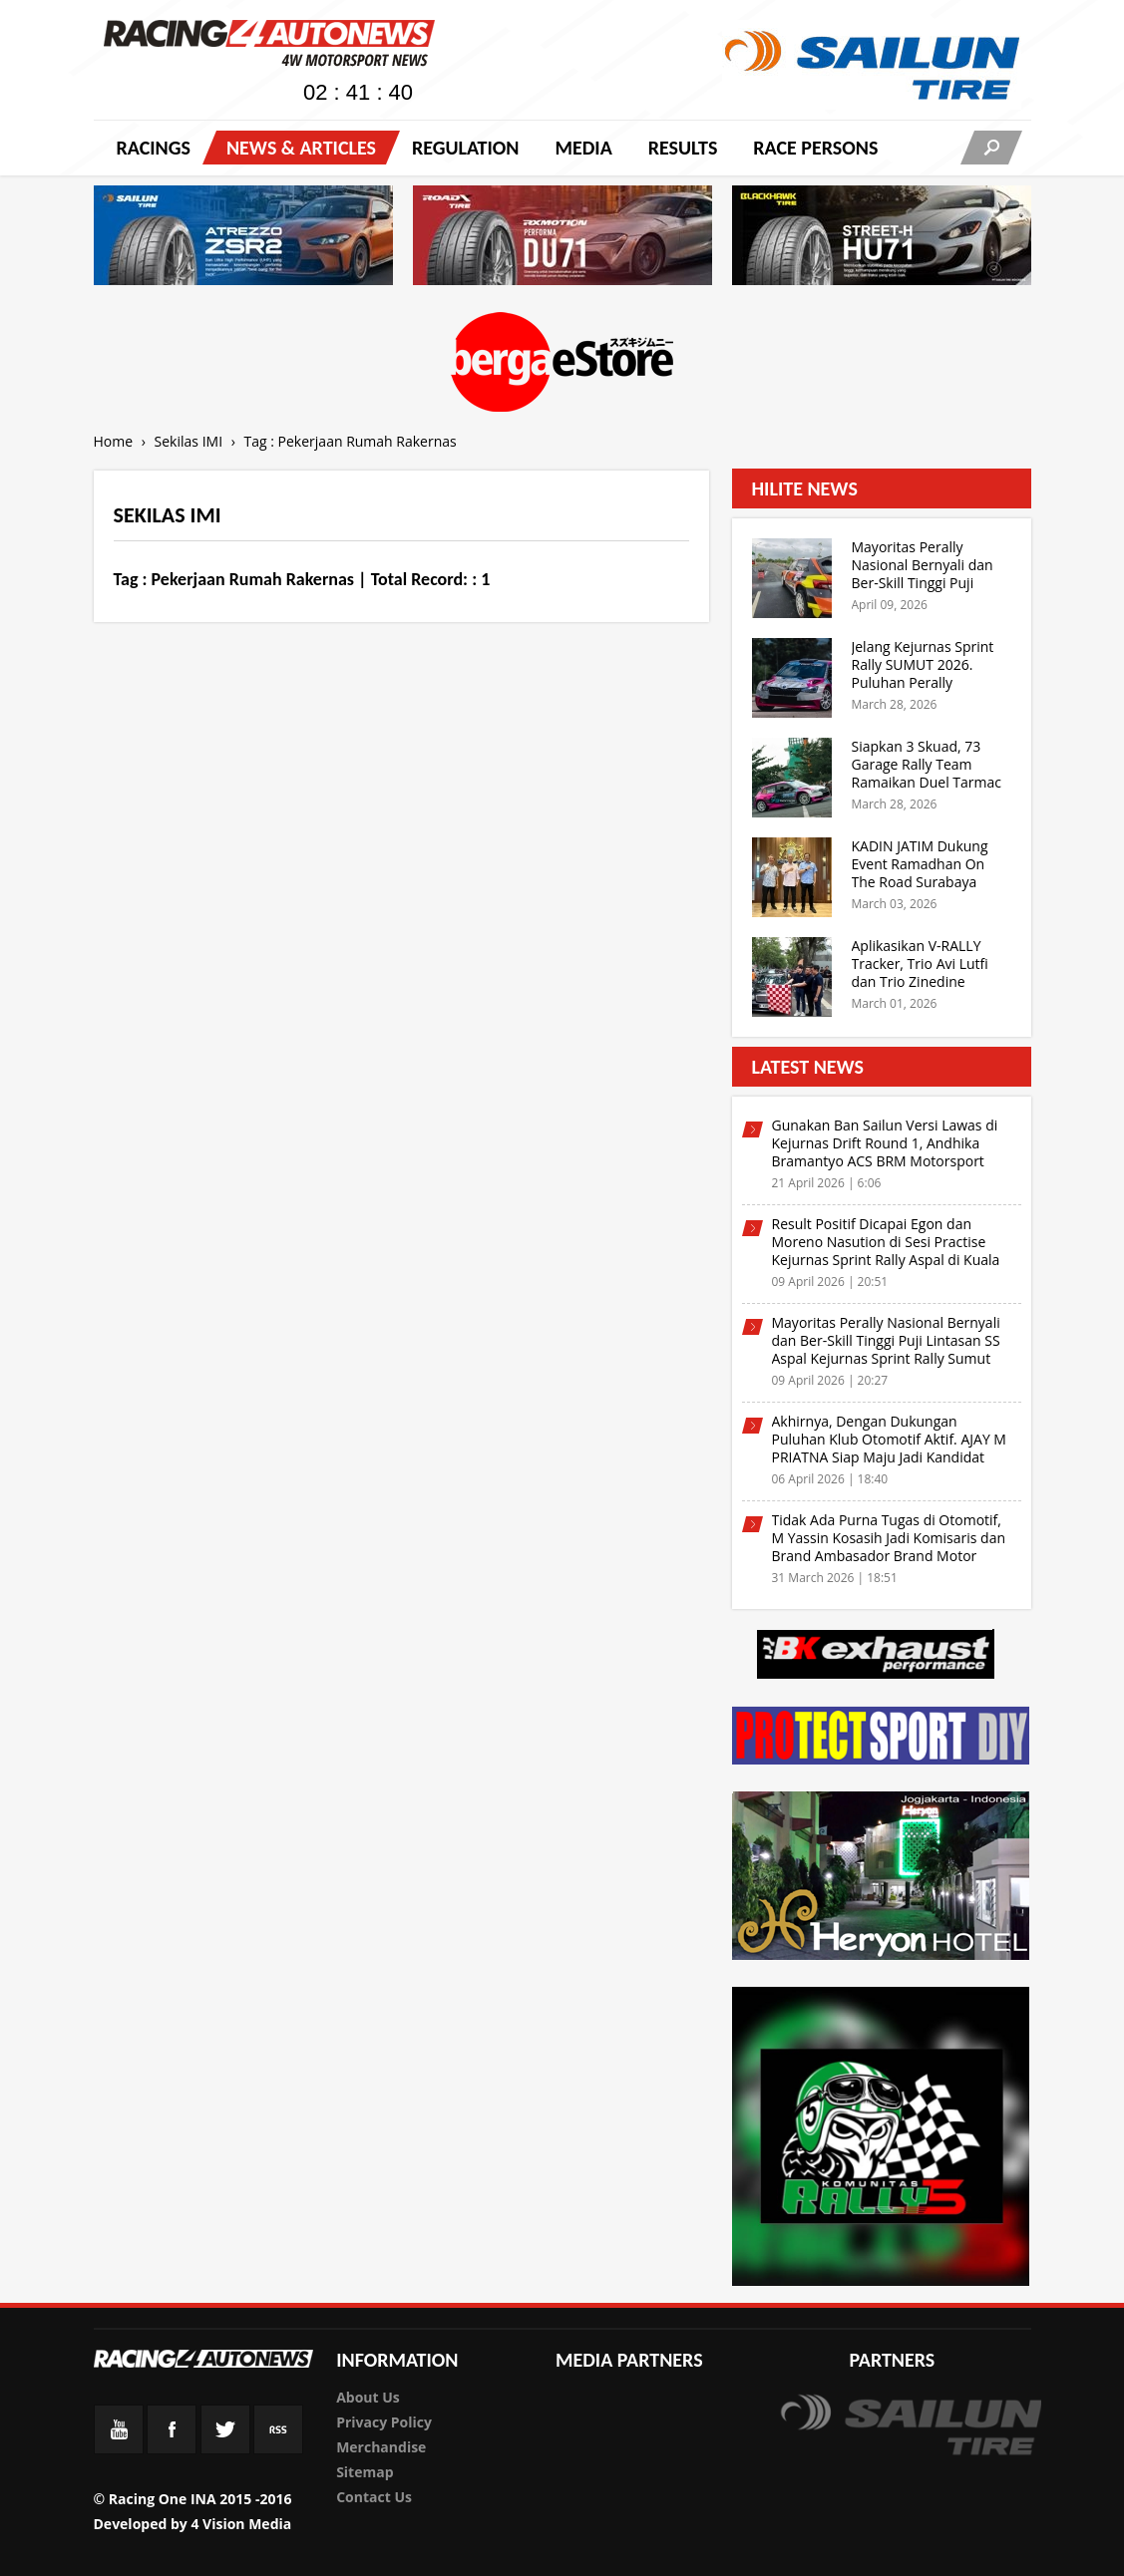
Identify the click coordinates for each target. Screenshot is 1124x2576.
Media (583, 148)
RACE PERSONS (815, 148)
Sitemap (364, 2471)
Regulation (465, 148)
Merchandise (381, 2446)
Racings (153, 148)
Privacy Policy (384, 2422)
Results (683, 148)
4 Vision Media (240, 2523)
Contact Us (374, 2496)
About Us (368, 2397)
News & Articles (301, 148)
